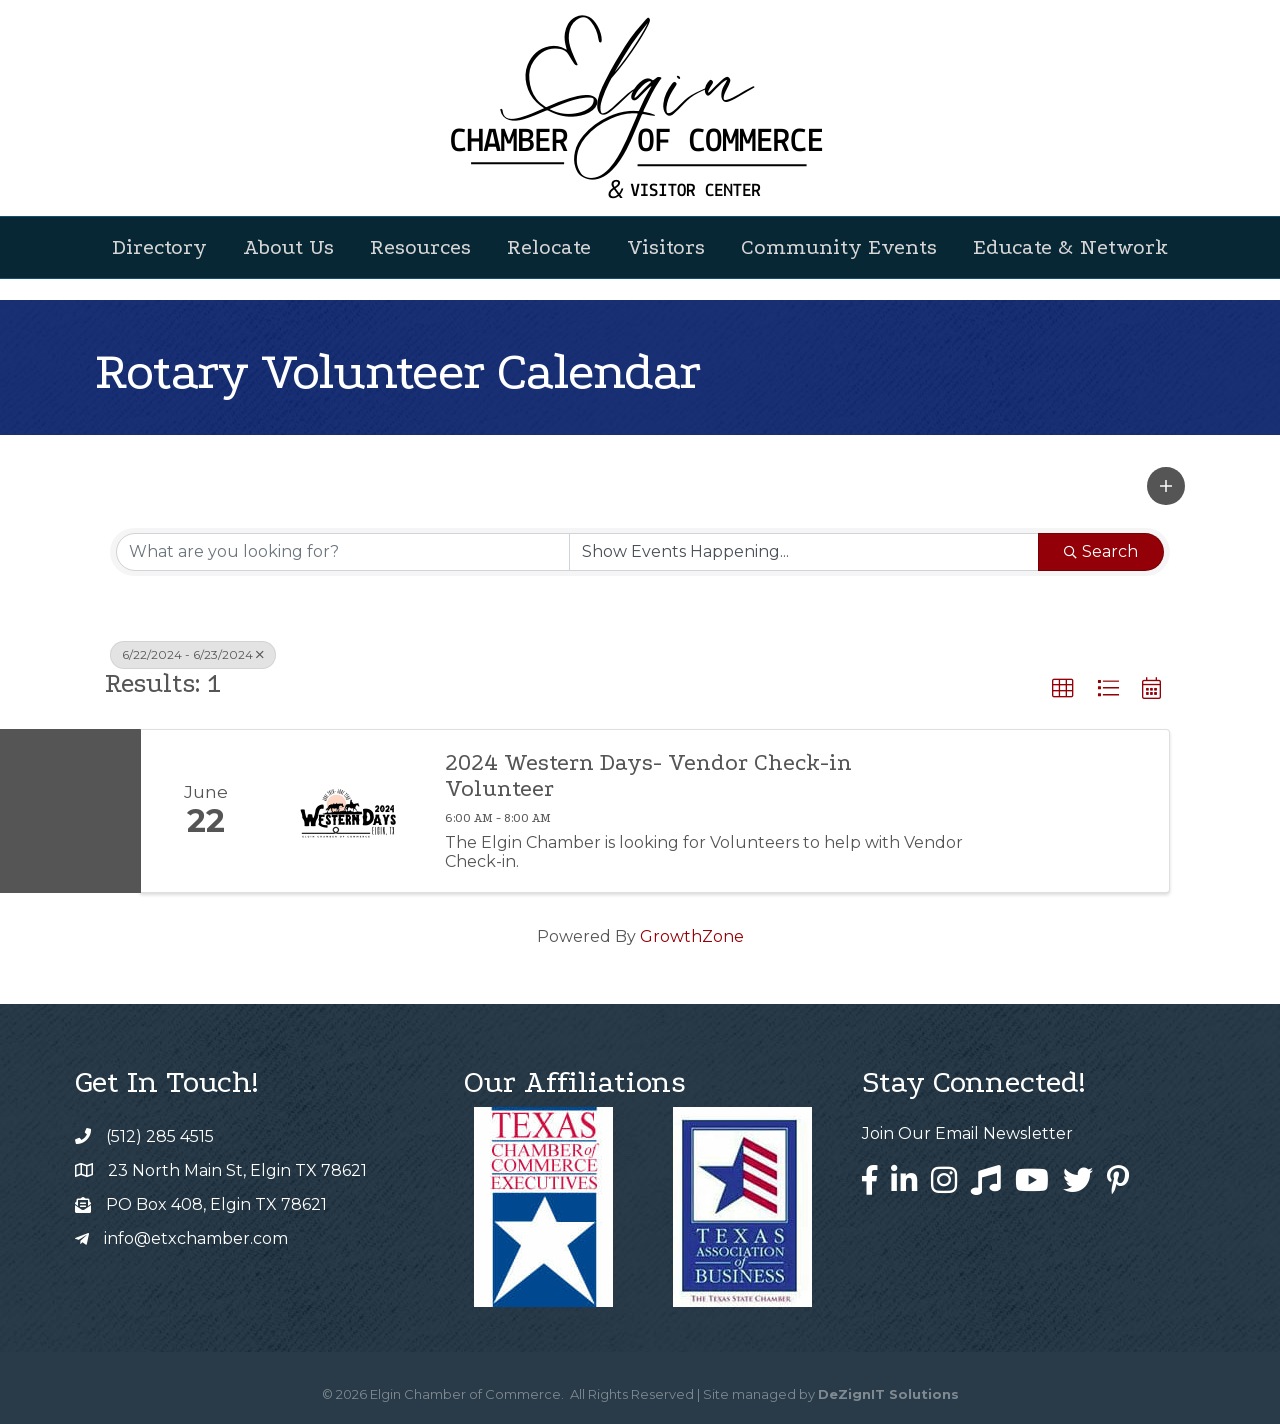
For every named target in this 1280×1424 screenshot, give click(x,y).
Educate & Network (1070, 247)
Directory (159, 247)
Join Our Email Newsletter (967, 1133)
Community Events (839, 247)
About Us (288, 247)
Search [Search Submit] (1101, 551)
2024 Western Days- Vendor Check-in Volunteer (648, 776)
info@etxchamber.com (196, 1238)
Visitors (666, 247)
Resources (420, 247)
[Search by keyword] (343, 552)
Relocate (549, 247)
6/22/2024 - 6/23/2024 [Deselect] (193, 654)
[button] (1166, 486)
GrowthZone (692, 936)
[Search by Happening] (804, 552)
